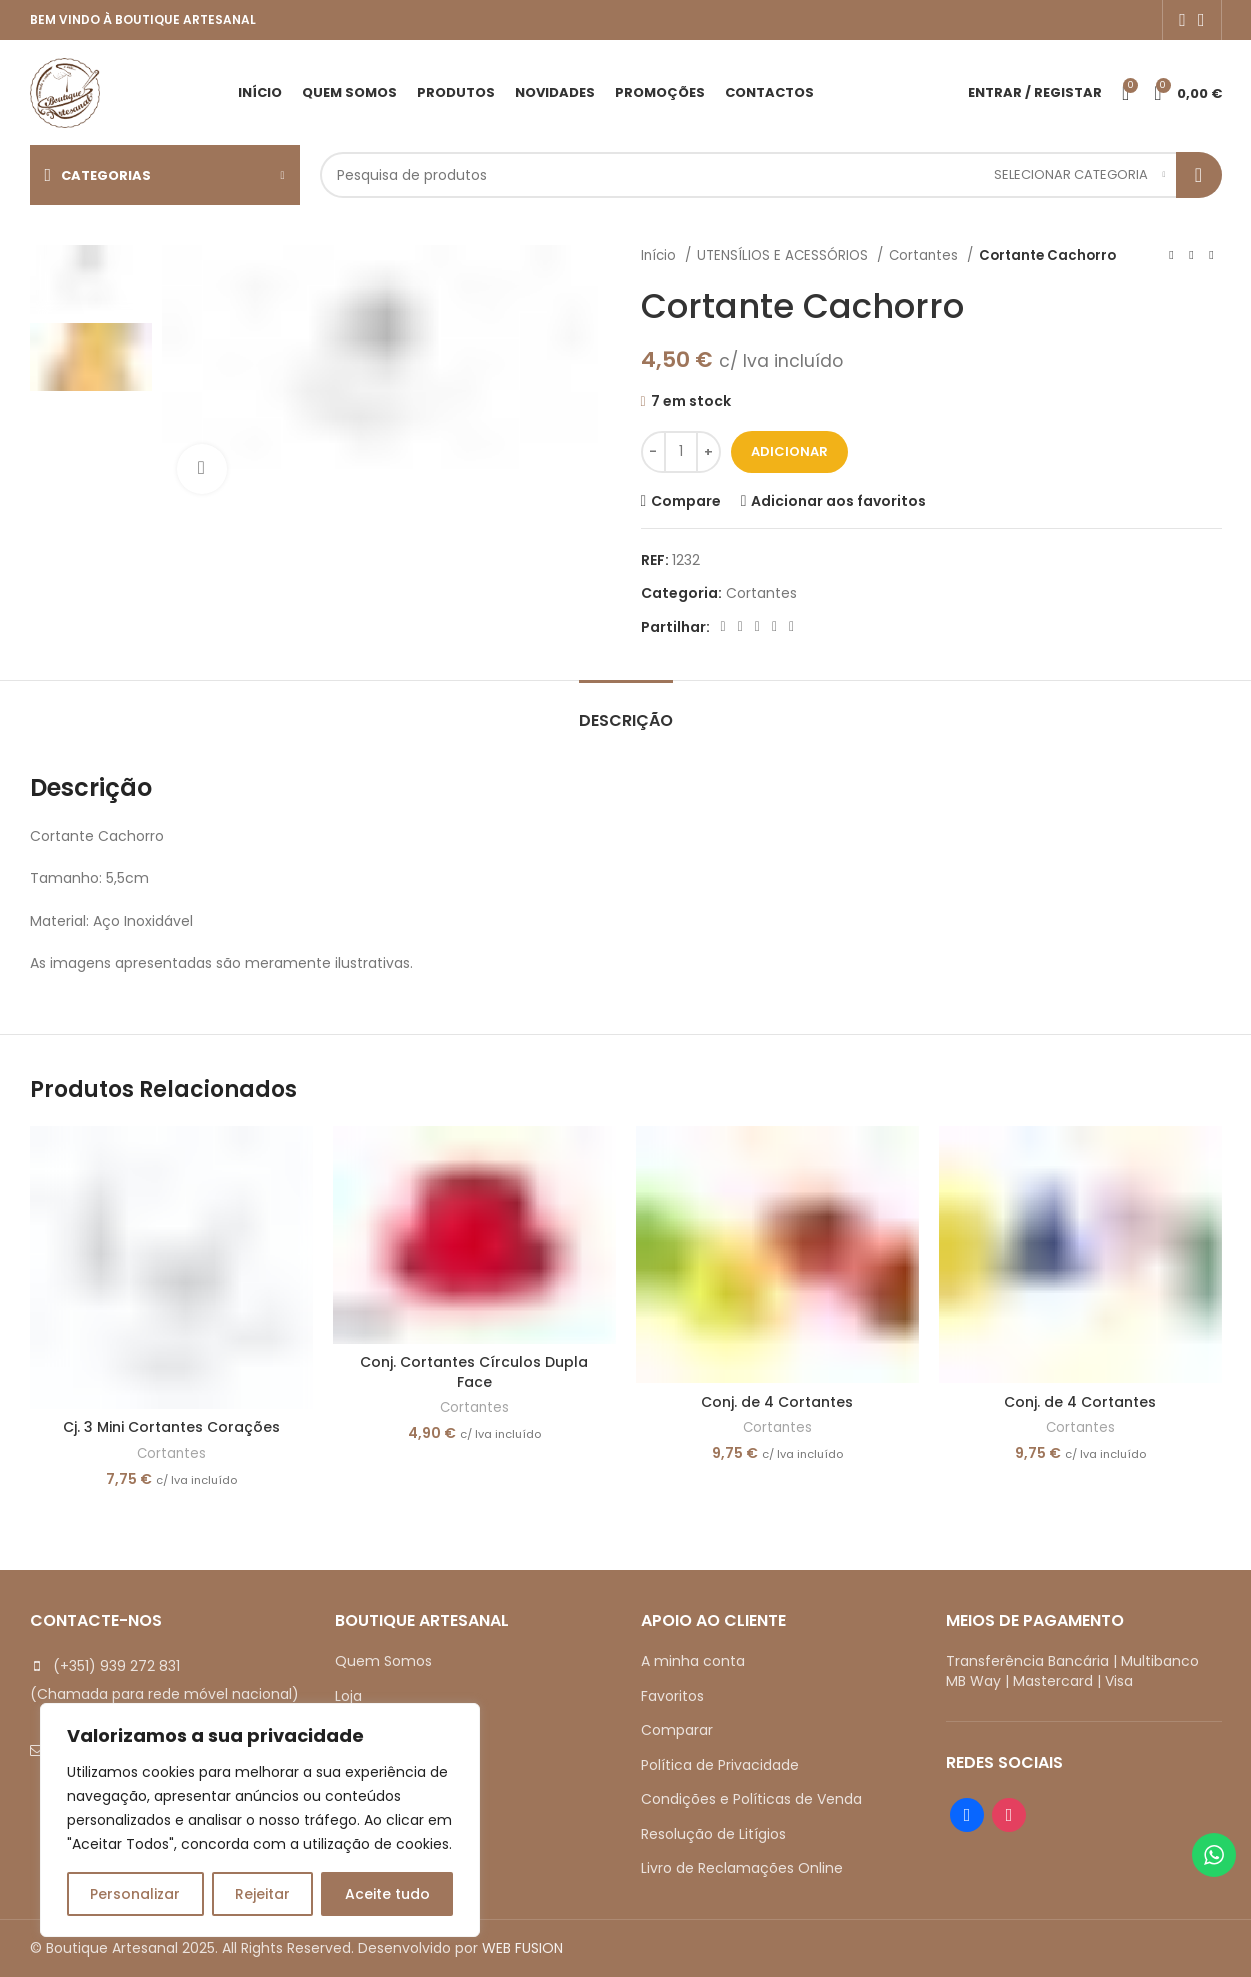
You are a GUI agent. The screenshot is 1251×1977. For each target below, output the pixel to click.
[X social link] (740, 627)
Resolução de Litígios (713, 1834)
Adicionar (789, 451)
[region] (260, 1820)
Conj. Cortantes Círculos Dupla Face (474, 1372)
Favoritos (672, 1696)
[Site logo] (65, 91)
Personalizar (135, 1894)
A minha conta (693, 1661)
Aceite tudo (387, 1894)
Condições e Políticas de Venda (751, 1799)
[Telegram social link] (791, 627)
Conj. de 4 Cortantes (777, 1402)
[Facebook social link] (1182, 20)
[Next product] (1212, 256)
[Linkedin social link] (774, 627)
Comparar (677, 1730)
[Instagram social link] (1201, 20)
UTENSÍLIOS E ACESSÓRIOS (784, 255)
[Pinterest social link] (757, 627)
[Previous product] (1172, 256)
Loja (348, 1696)
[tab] (626, 710)
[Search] (771, 175)
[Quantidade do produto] (681, 452)
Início (660, 255)
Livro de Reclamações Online (742, 1868)
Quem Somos (383, 1661)
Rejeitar (262, 1894)
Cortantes (925, 255)
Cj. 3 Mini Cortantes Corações (171, 1427)
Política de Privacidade (720, 1765)
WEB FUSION (522, 1948)
